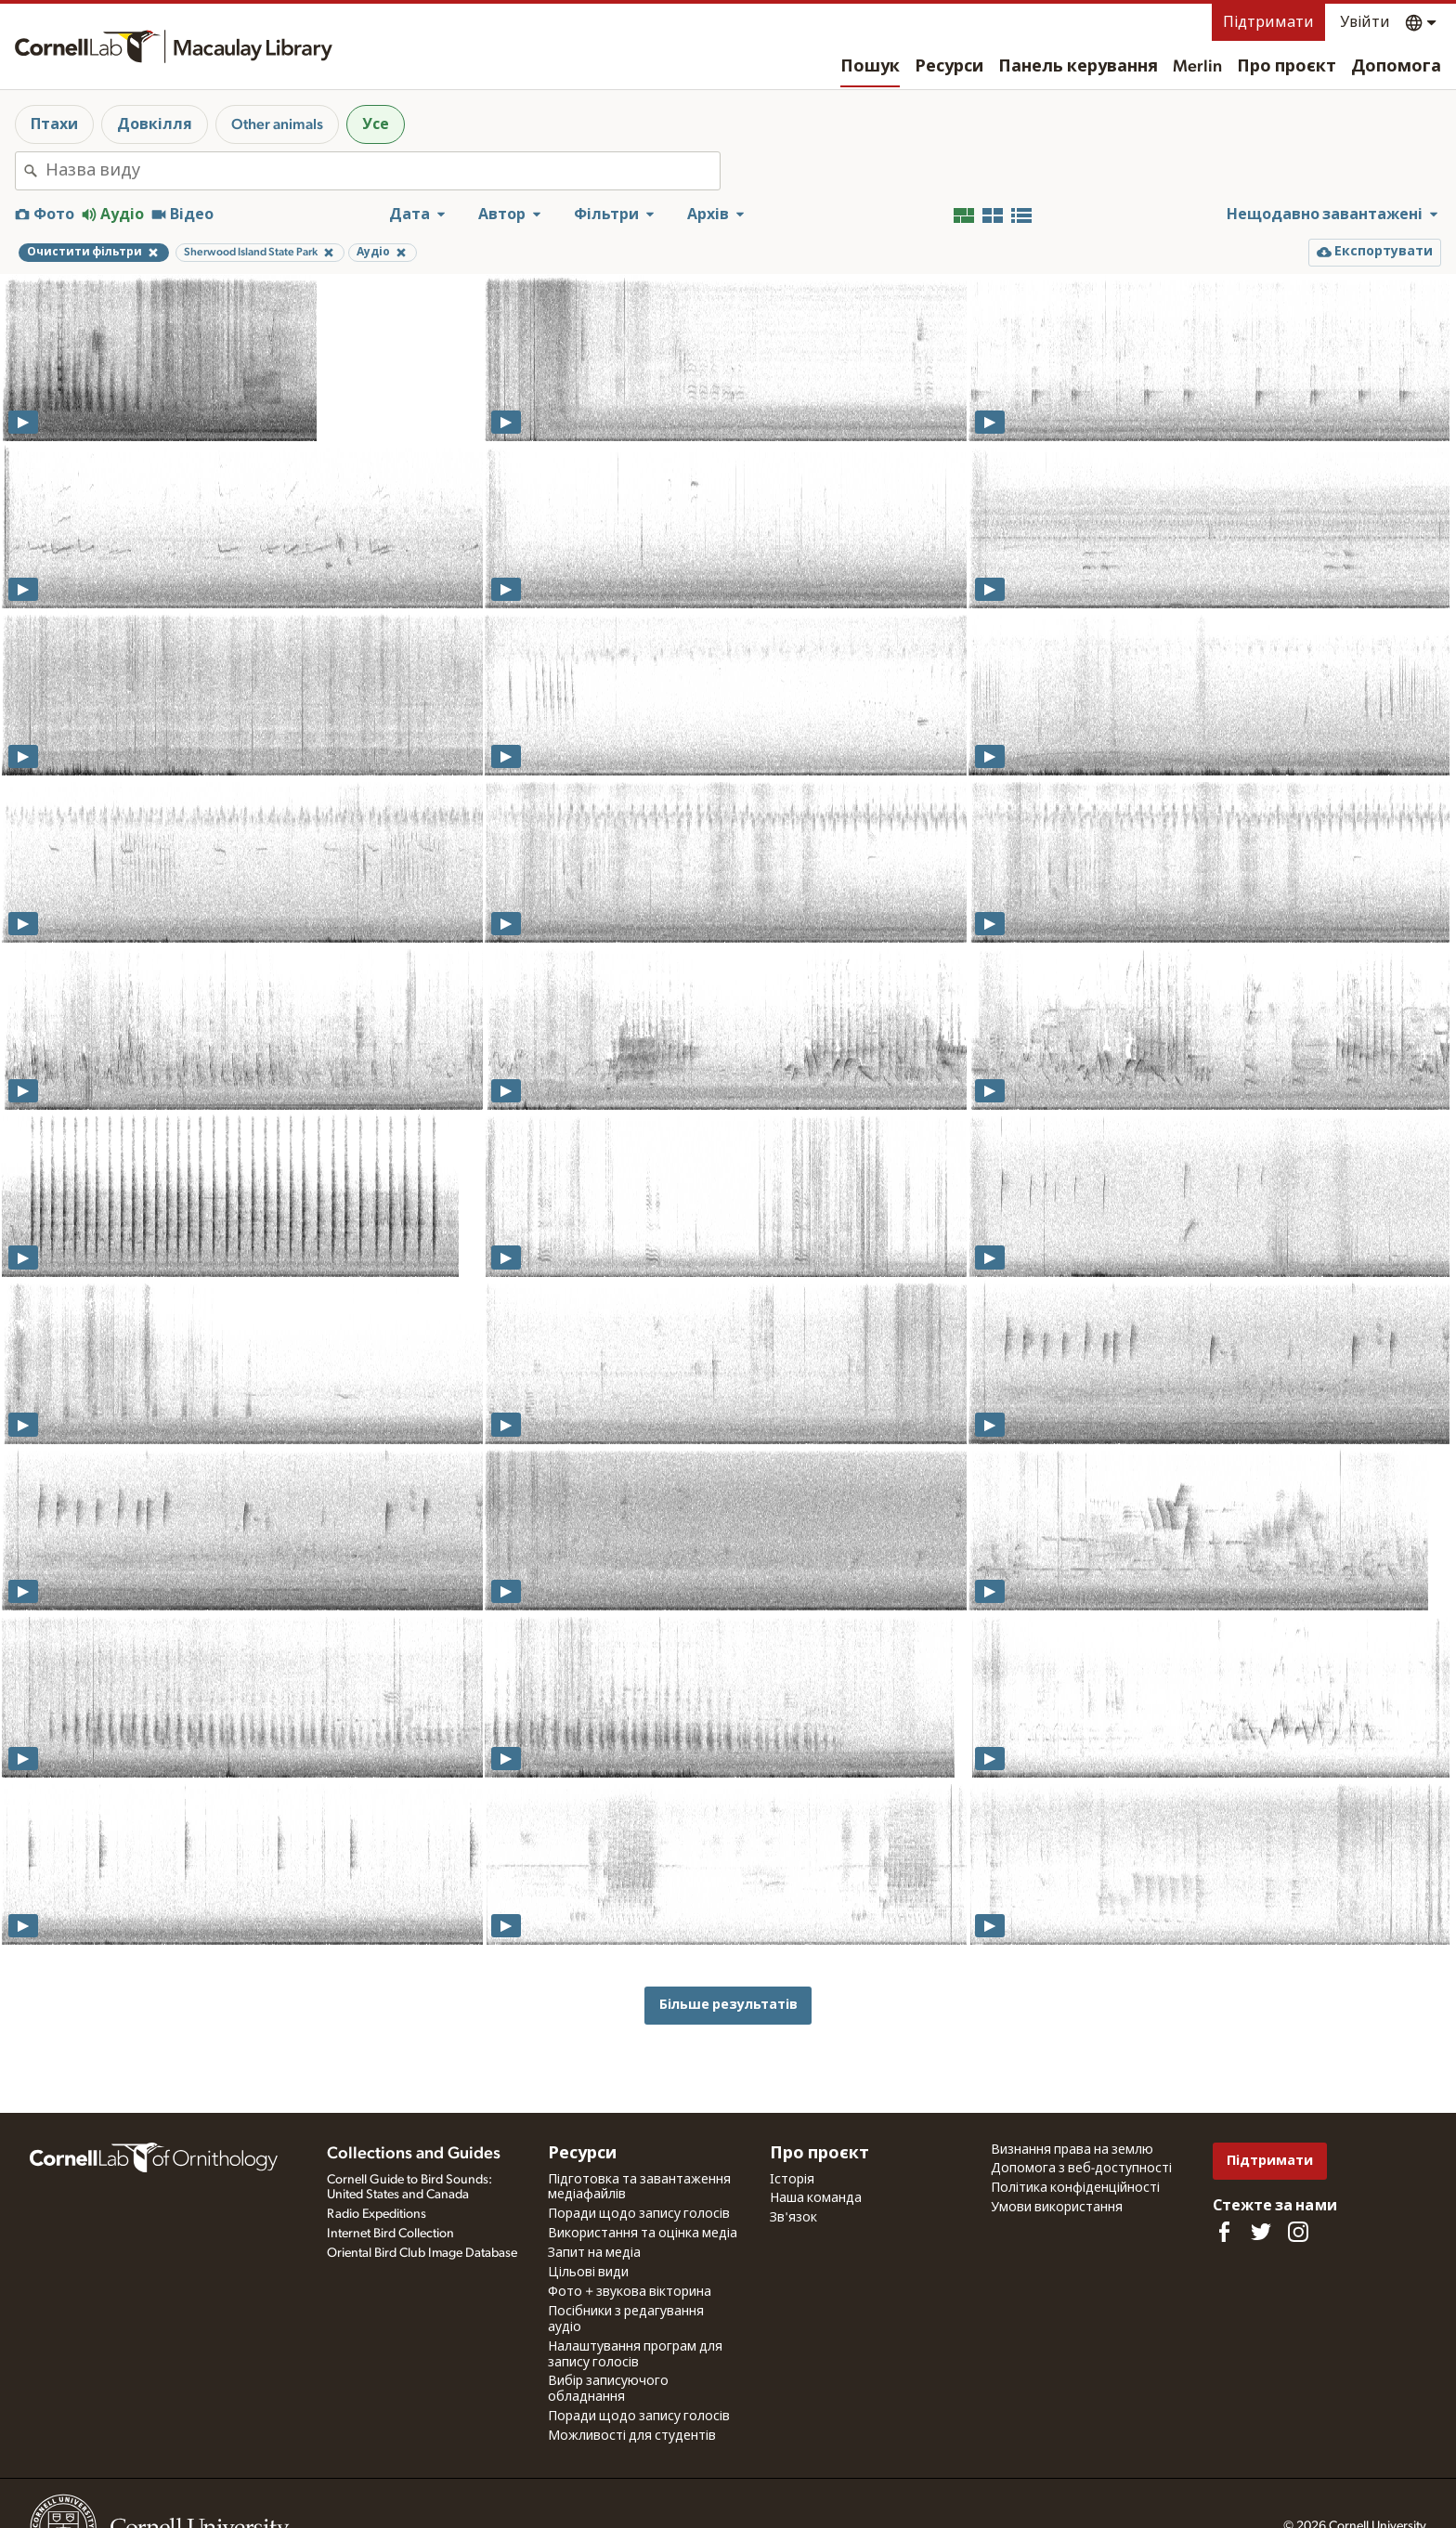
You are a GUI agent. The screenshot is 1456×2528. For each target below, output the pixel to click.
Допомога (1396, 67)
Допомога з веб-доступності (1081, 2168)
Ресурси (949, 67)
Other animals (277, 124)
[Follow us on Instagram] (1298, 2232)
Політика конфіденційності (1075, 2188)
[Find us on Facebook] (1224, 2232)
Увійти (1365, 22)
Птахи (54, 124)
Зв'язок (793, 2217)
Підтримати (1268, 22)
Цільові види (588, 2272)
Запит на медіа (594, 2253)
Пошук (870, 67)
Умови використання (1057, 2207)
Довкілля (154, 124)
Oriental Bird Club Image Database (422, 2253)
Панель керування (1078, 67)
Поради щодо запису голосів (639, 2214)
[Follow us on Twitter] (1261, 2232)
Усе (375, 124)
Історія (792, 2179)
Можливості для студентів (632, 2436)
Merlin (1197, 67)
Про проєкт (1286, 67)
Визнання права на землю (1072, 2150)
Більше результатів (728, 2005)
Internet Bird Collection (390, 2233)
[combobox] (383, 170)
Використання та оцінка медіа (642, 2233)
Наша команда (816, 2198)
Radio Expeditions (376, 2214)
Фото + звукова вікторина (629, 2292)
